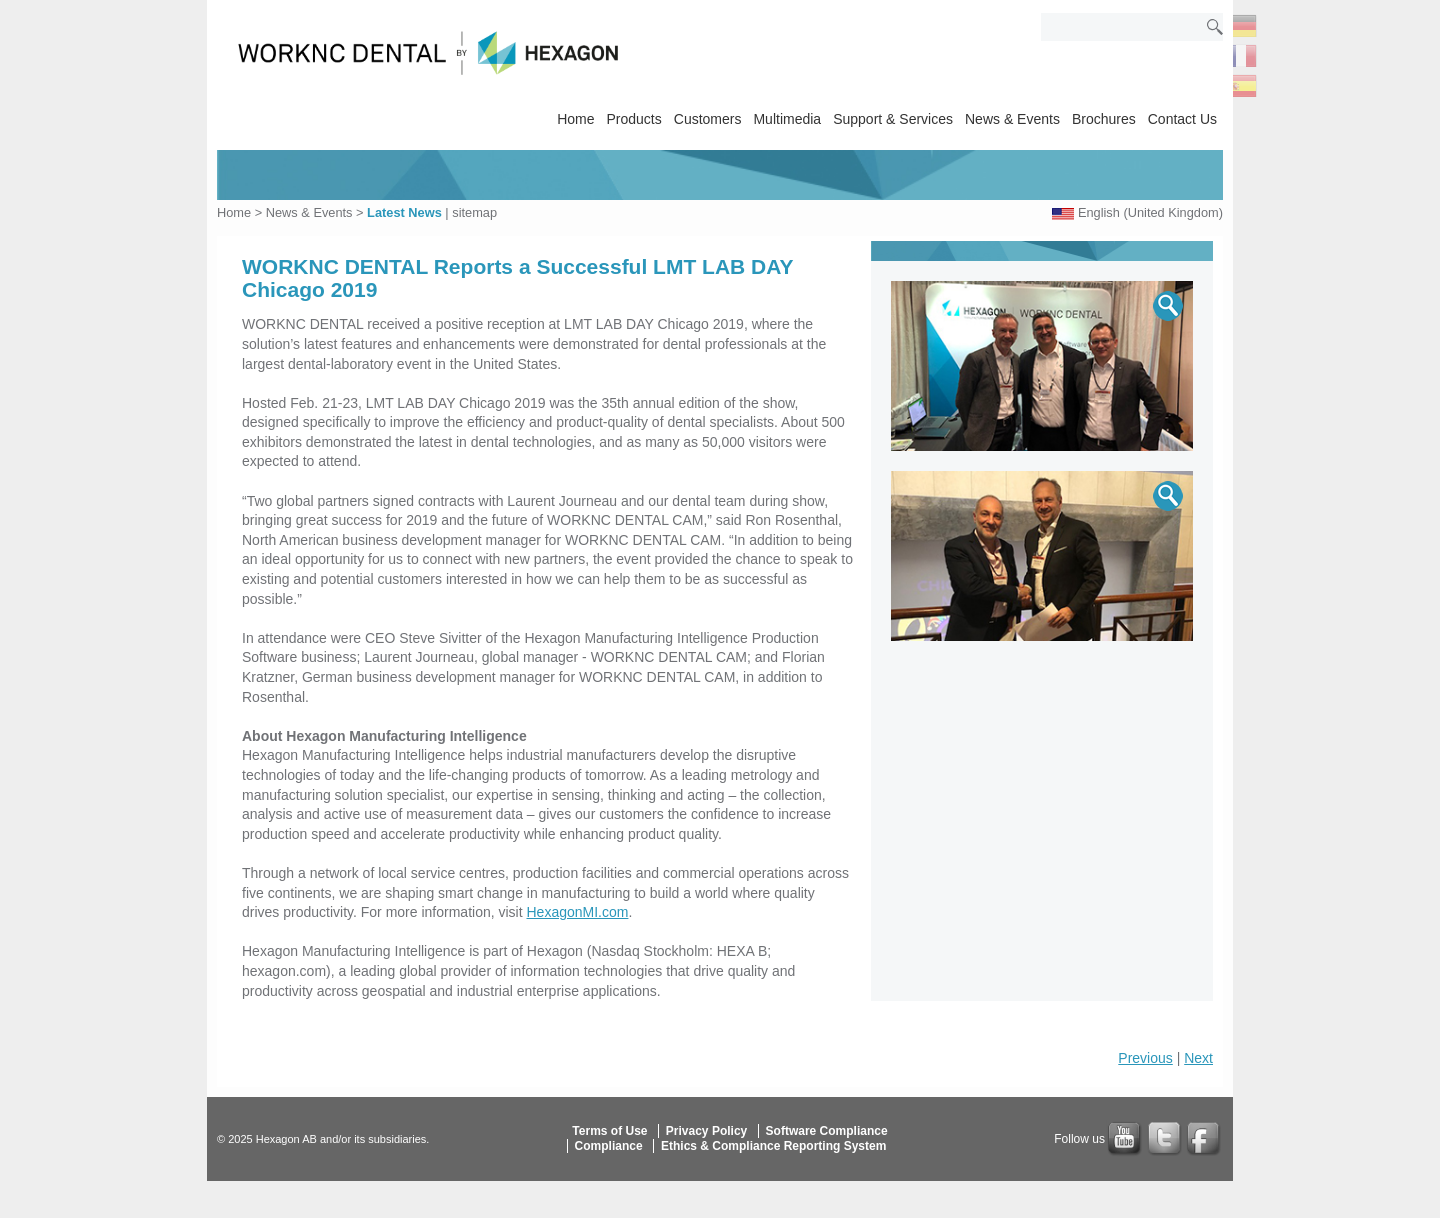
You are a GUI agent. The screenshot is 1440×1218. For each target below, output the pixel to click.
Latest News (404, 212)
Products (634, 119)
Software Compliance (827, 1131)
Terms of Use (609, 1131)
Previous (1145, 1058)
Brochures (1104, 119)
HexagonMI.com (578, 912)
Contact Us (1182, 119)
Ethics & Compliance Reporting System (773, 1146)
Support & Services (893, 119)
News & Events (1012, 119)
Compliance (609, 1146)
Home (575, 119)
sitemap (474, 212)
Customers (708, 119)
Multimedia (787, 119)
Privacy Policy (706, 1131)
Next (1198, 1058)
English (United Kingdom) (1150, 212)
